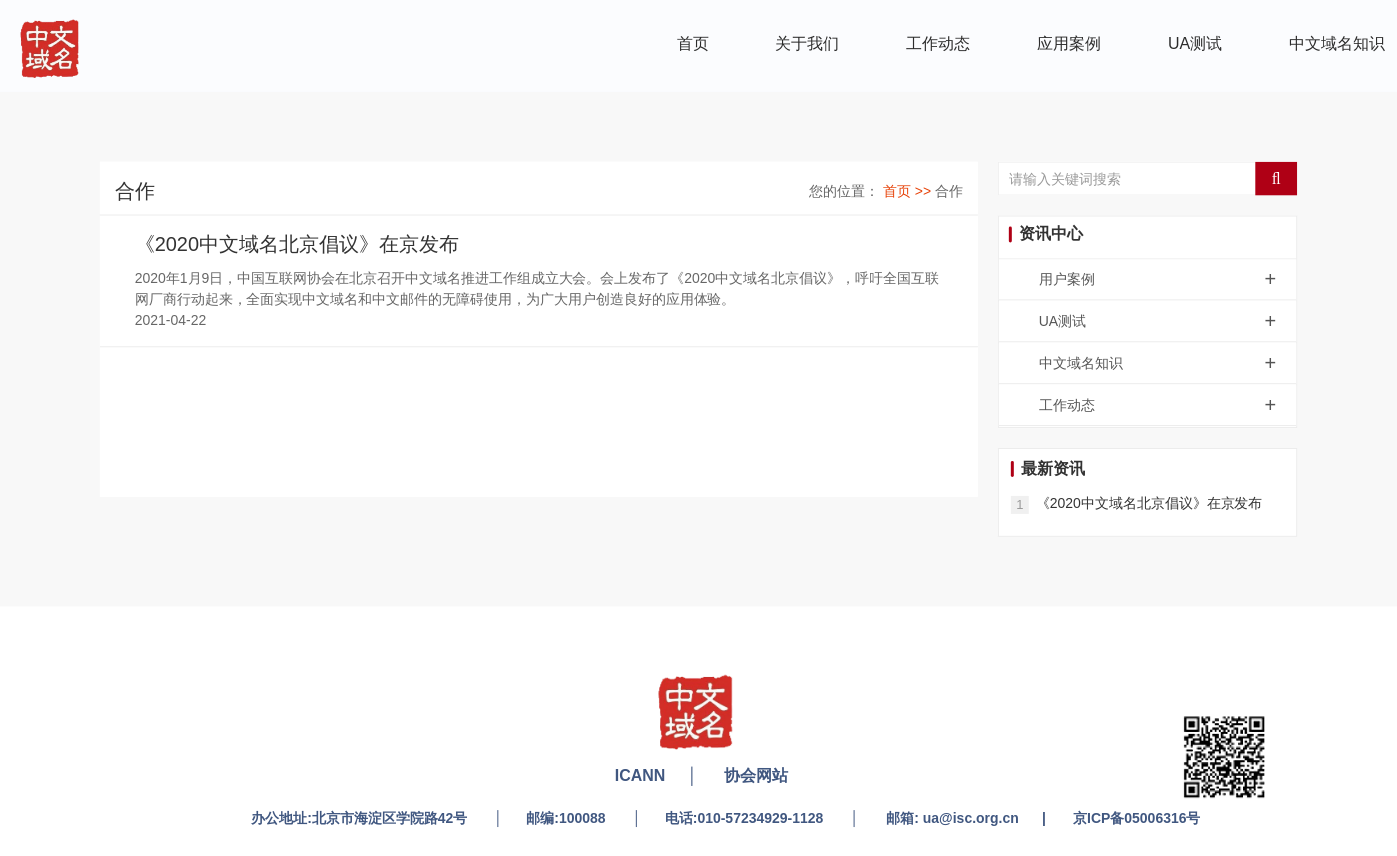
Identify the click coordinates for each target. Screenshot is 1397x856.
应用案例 (1069, 42)
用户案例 (1167, 279)
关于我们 (807, 42)
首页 (693, 42)
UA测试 (1195, 42)
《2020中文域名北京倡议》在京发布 (297, 244)
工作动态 (938, 42)
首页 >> (909, 190)
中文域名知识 (1337, 42)
